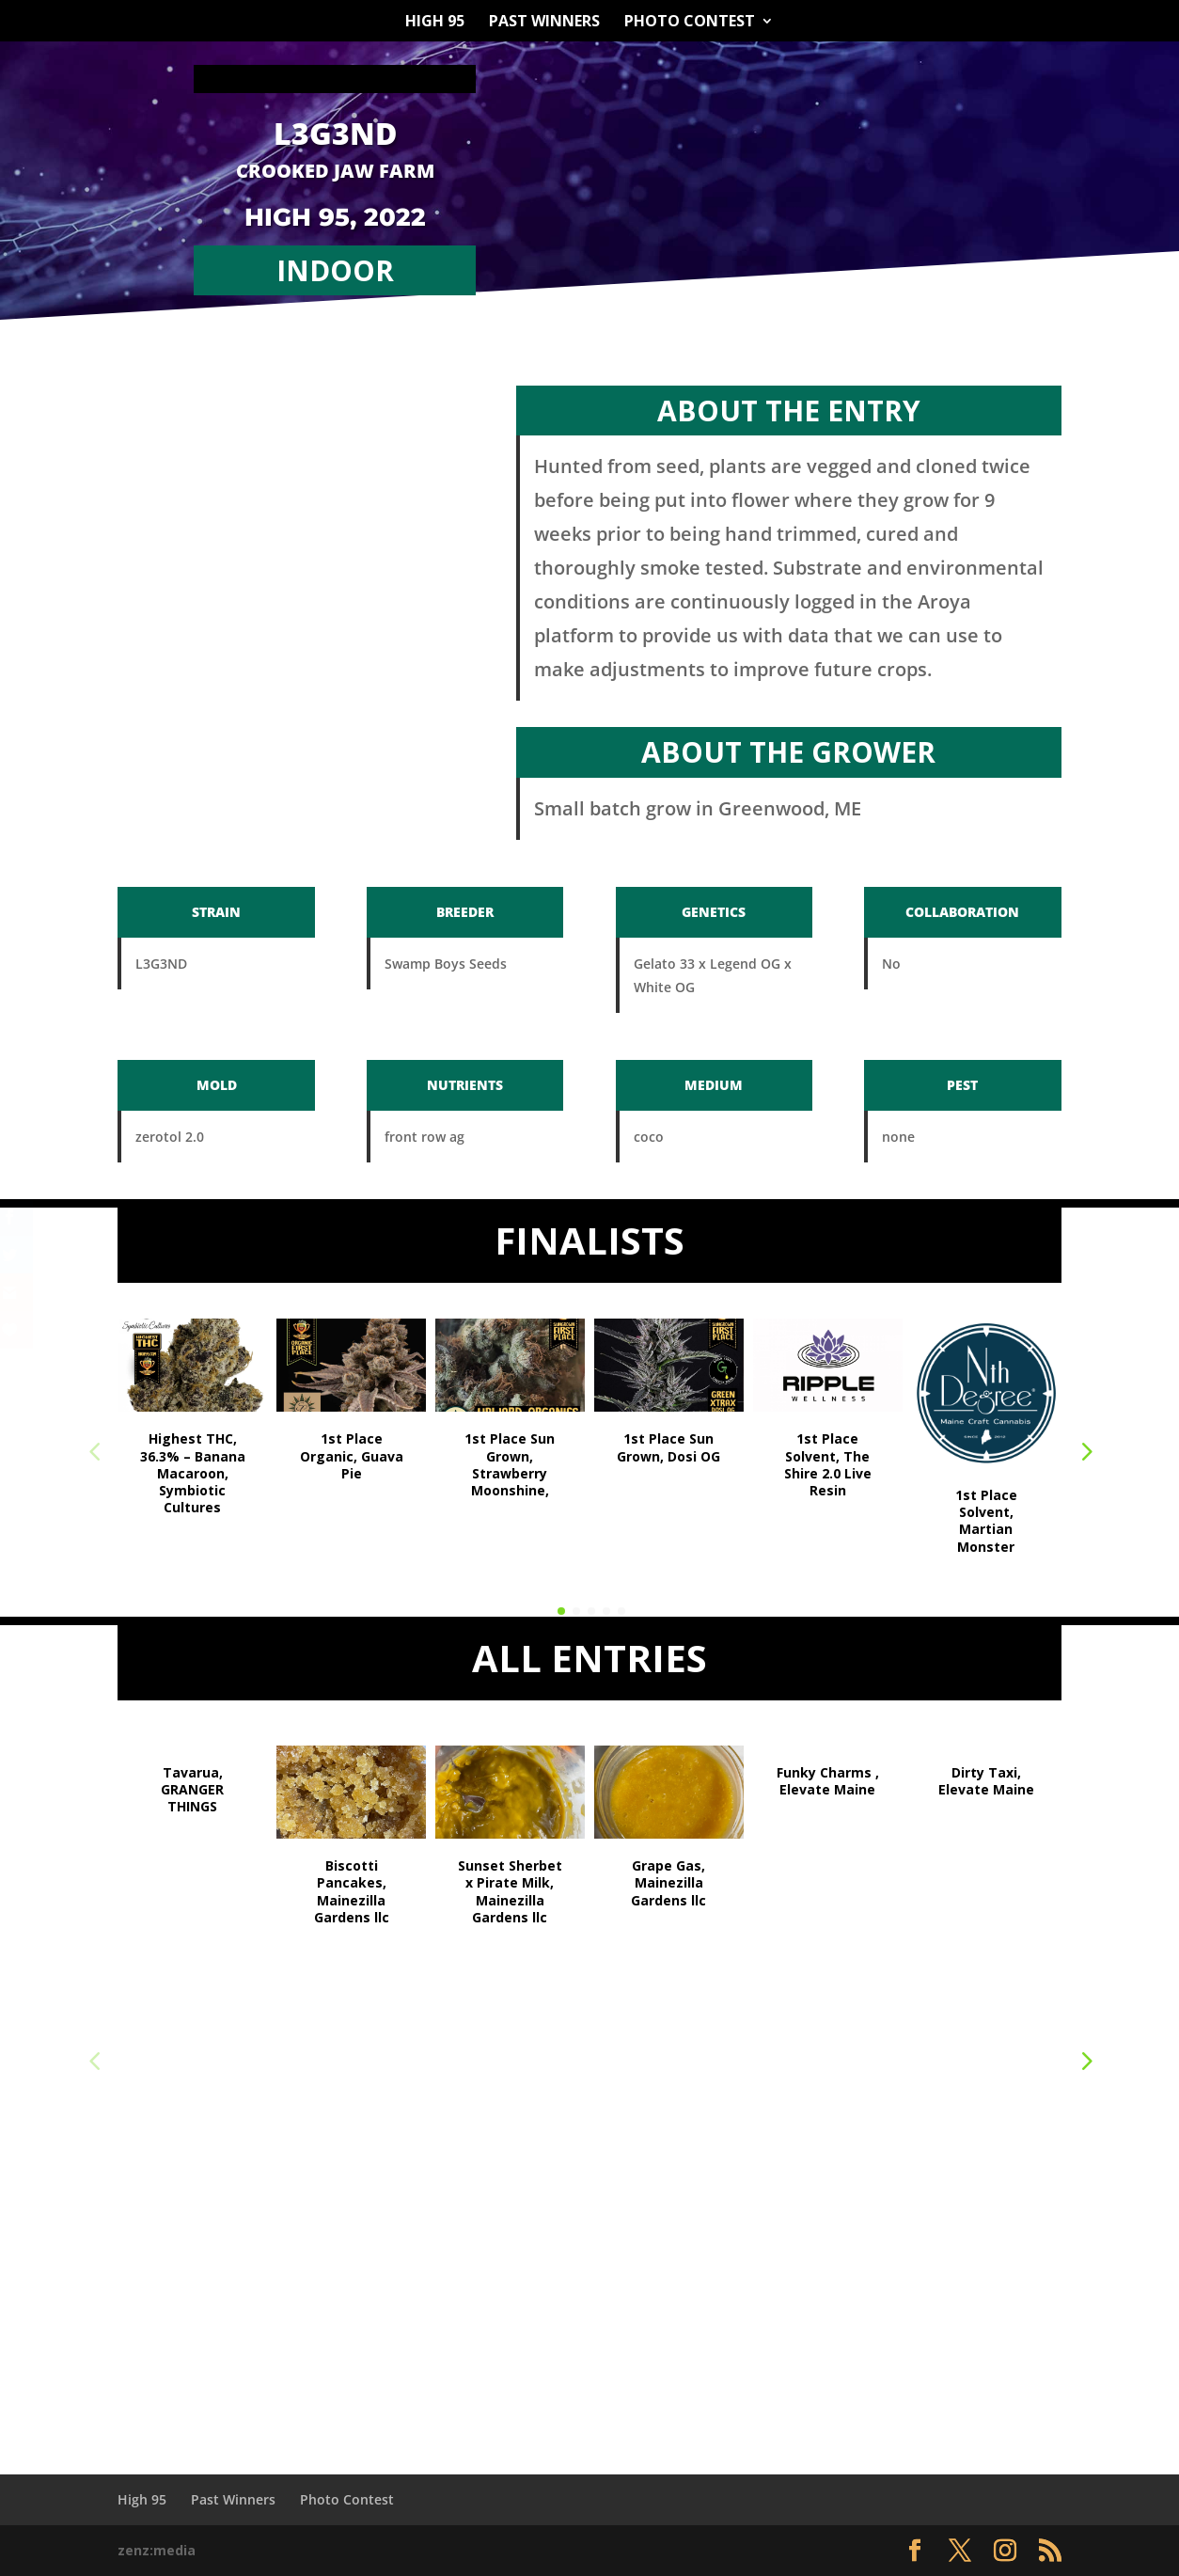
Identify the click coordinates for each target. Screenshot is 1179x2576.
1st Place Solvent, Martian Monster (986, 1521)
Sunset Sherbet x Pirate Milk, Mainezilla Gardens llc (510, 1891)
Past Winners (544, 22)
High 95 (434, 22)
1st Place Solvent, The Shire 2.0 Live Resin (828, 1464)
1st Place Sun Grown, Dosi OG (668, 1447)
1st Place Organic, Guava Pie (351, 1455)
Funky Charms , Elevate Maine (828, 1780)
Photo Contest (689, 22)
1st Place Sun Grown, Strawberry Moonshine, (509, 1464)
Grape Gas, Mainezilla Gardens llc (668, 1882)
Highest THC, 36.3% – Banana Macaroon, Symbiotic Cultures (192, 1473)
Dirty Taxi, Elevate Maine (986, 1780)
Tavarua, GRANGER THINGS (192, 1789)
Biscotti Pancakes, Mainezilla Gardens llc (351, 1891)
